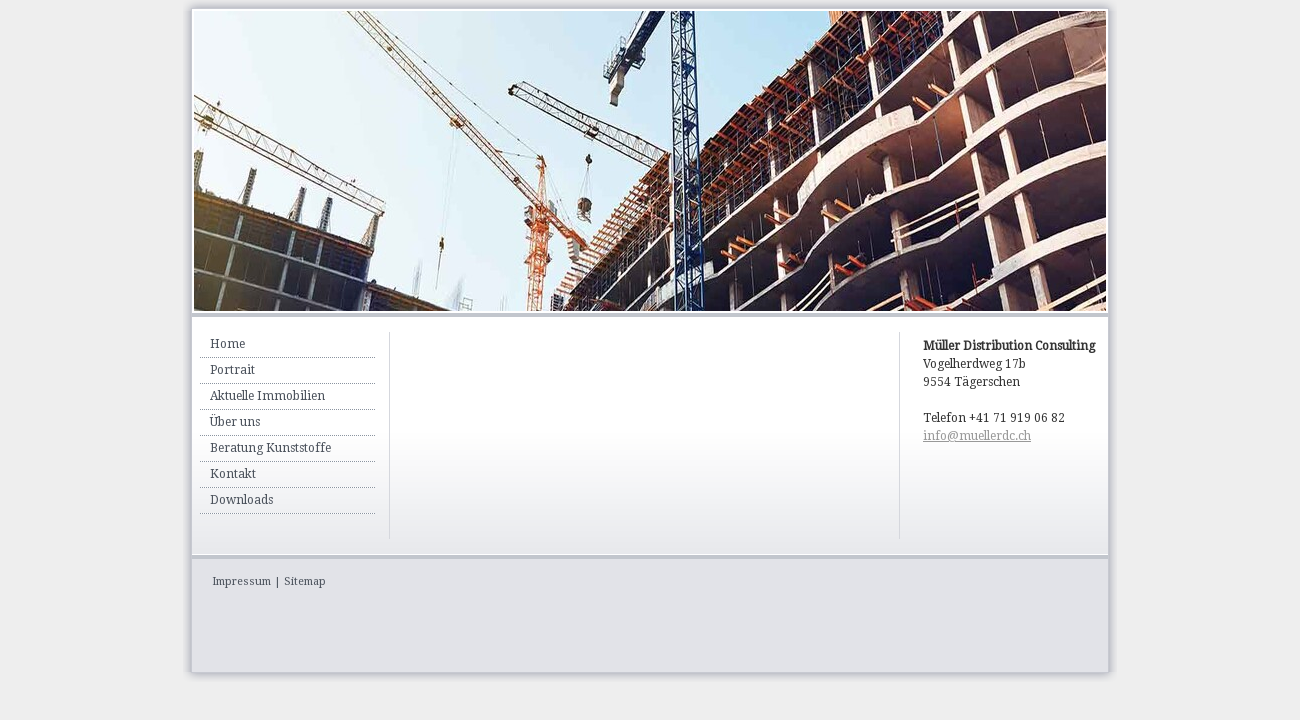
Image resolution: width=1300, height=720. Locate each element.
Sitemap (305, 581)
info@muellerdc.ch (977, 436)
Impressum (241, 581)
